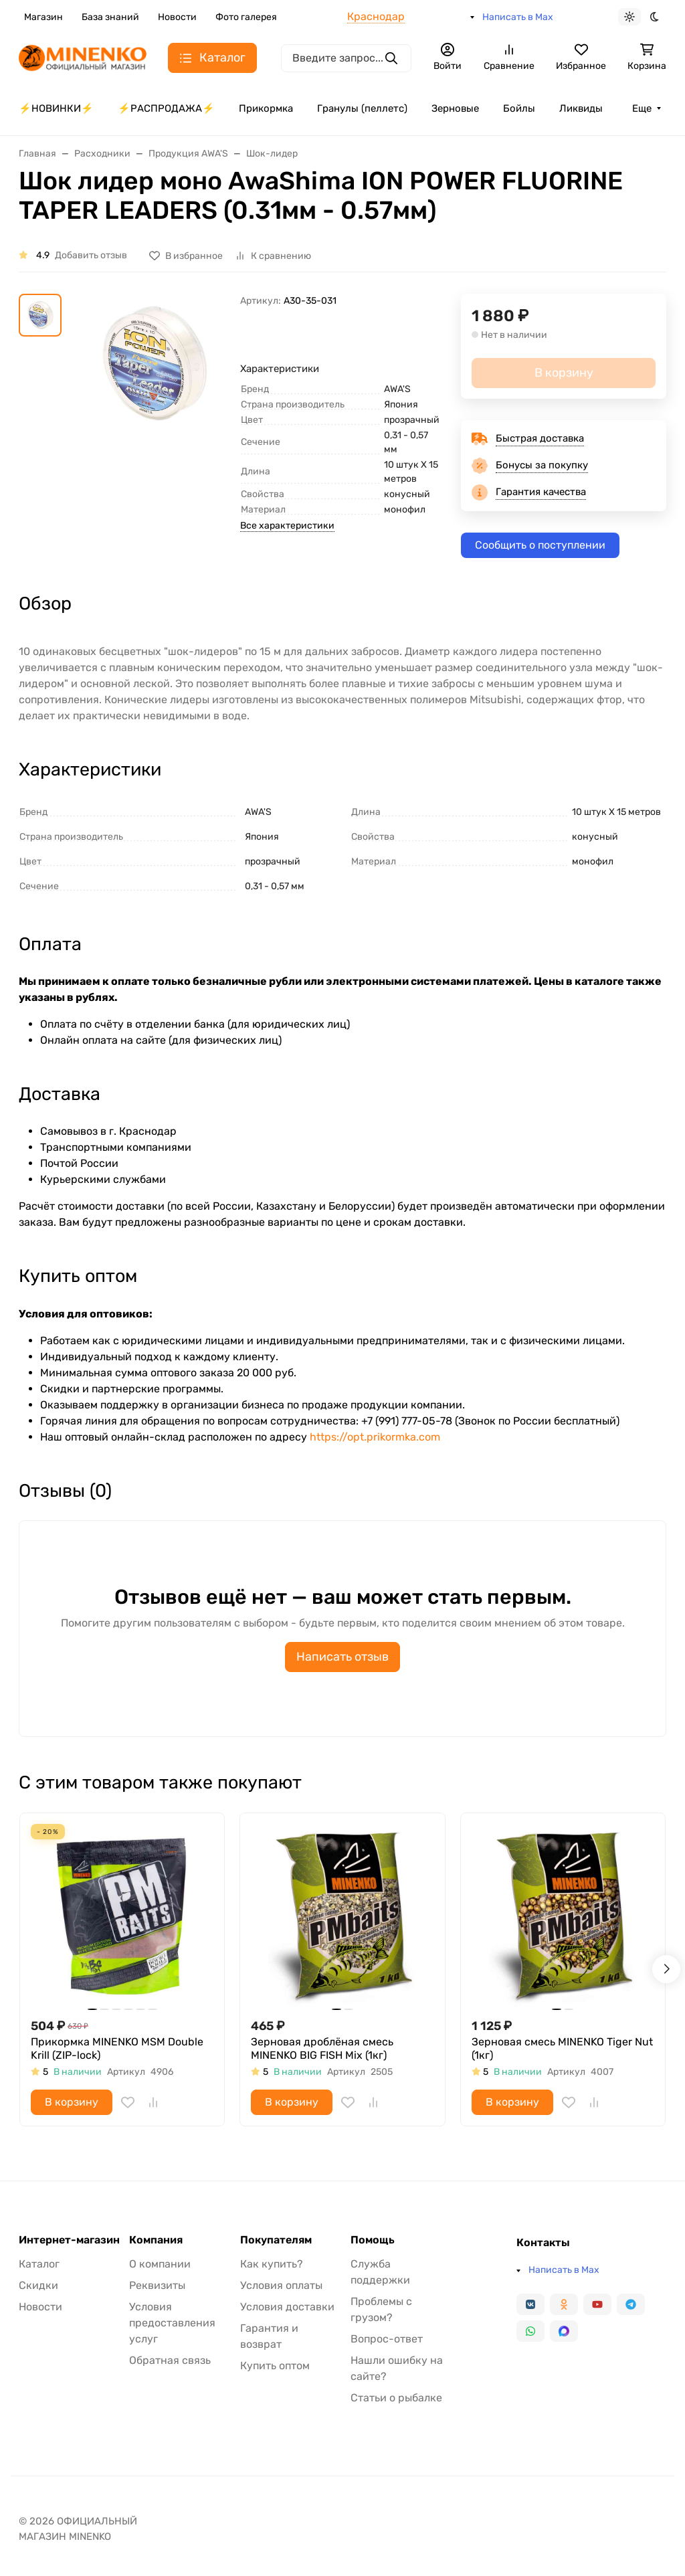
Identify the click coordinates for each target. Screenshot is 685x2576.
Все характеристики (287, 525)
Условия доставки (287, 2306)
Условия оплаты (281, 2285)
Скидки (38, 2285)
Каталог (39, 2264)
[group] (153, 396)
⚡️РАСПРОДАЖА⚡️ (166, 108)
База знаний (110, 17)
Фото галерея (246, 17)
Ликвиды (581, 108)
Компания (156, 2240)
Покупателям (276, 2240)
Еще (642, 108)
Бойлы (519, 108)
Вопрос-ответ (387, 2338)
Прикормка (266, 108)
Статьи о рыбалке (396, 2397)
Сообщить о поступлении (540, 545)
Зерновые (455, 108)
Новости (177, 17)
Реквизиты (157, 2285)
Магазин (43, 17)
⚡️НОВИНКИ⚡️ (56, 108)
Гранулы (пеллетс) (362, 108)
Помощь (373, 2240)
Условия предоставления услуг (172, 2322)
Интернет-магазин (69, 2240)
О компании (160, 2264)
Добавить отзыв (91, 255)
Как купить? (271, 2264)
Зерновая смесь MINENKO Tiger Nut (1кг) (562, 2048)
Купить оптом (275, 2365)
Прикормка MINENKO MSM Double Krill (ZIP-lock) (117, 2048)
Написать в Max (517, 17)
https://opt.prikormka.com (375, 1437)
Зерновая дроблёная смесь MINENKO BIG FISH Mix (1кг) (322, 2048)
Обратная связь (170, 2360)
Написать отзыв (342, 1656)
